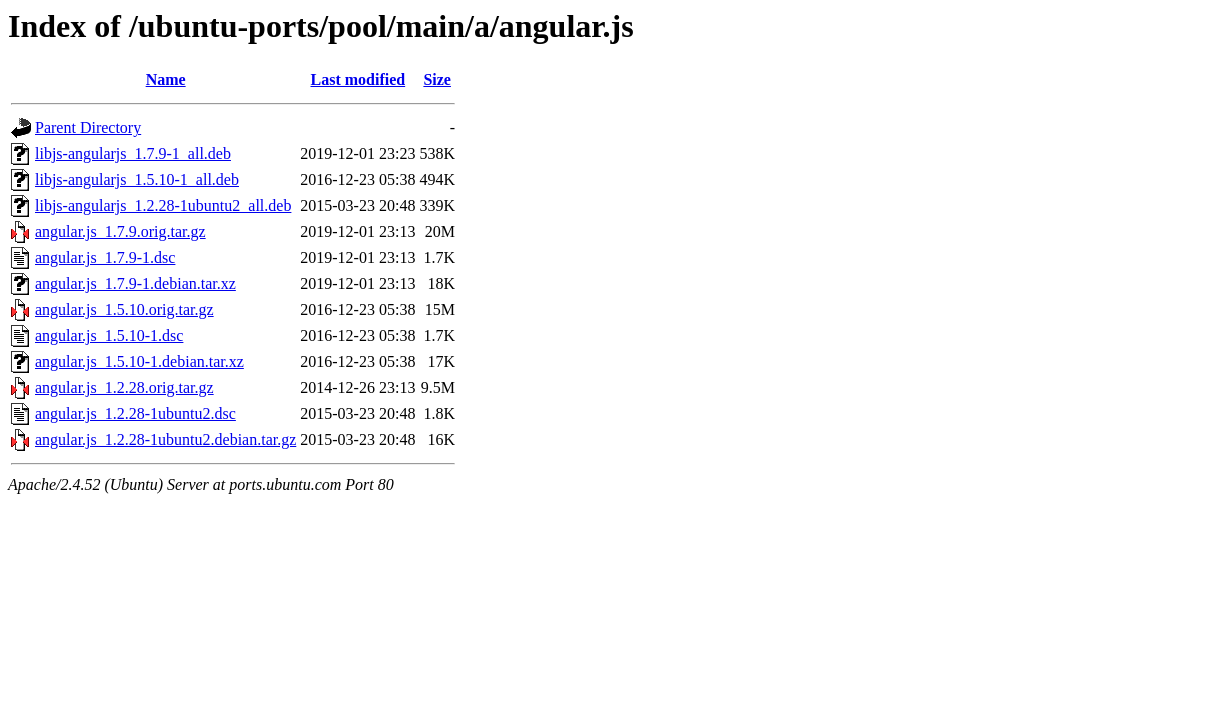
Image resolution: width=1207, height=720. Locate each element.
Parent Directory (88, 127)
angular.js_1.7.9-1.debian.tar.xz (135, 283)
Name (166, 79)
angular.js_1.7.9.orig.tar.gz (120, 231)
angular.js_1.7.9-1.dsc (105, 257)
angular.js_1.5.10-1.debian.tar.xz (139, 361)
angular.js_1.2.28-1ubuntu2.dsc (135, 413)
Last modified (358, 79)
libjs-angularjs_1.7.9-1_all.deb (133, 153)
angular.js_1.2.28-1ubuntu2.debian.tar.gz (165, 439)
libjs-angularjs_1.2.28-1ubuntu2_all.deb (163, 205)
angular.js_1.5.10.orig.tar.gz (124, 309)
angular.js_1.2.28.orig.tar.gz (124, 387)
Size (437, 79)
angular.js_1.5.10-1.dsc (109, 335)
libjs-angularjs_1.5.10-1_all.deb (137, 179)
